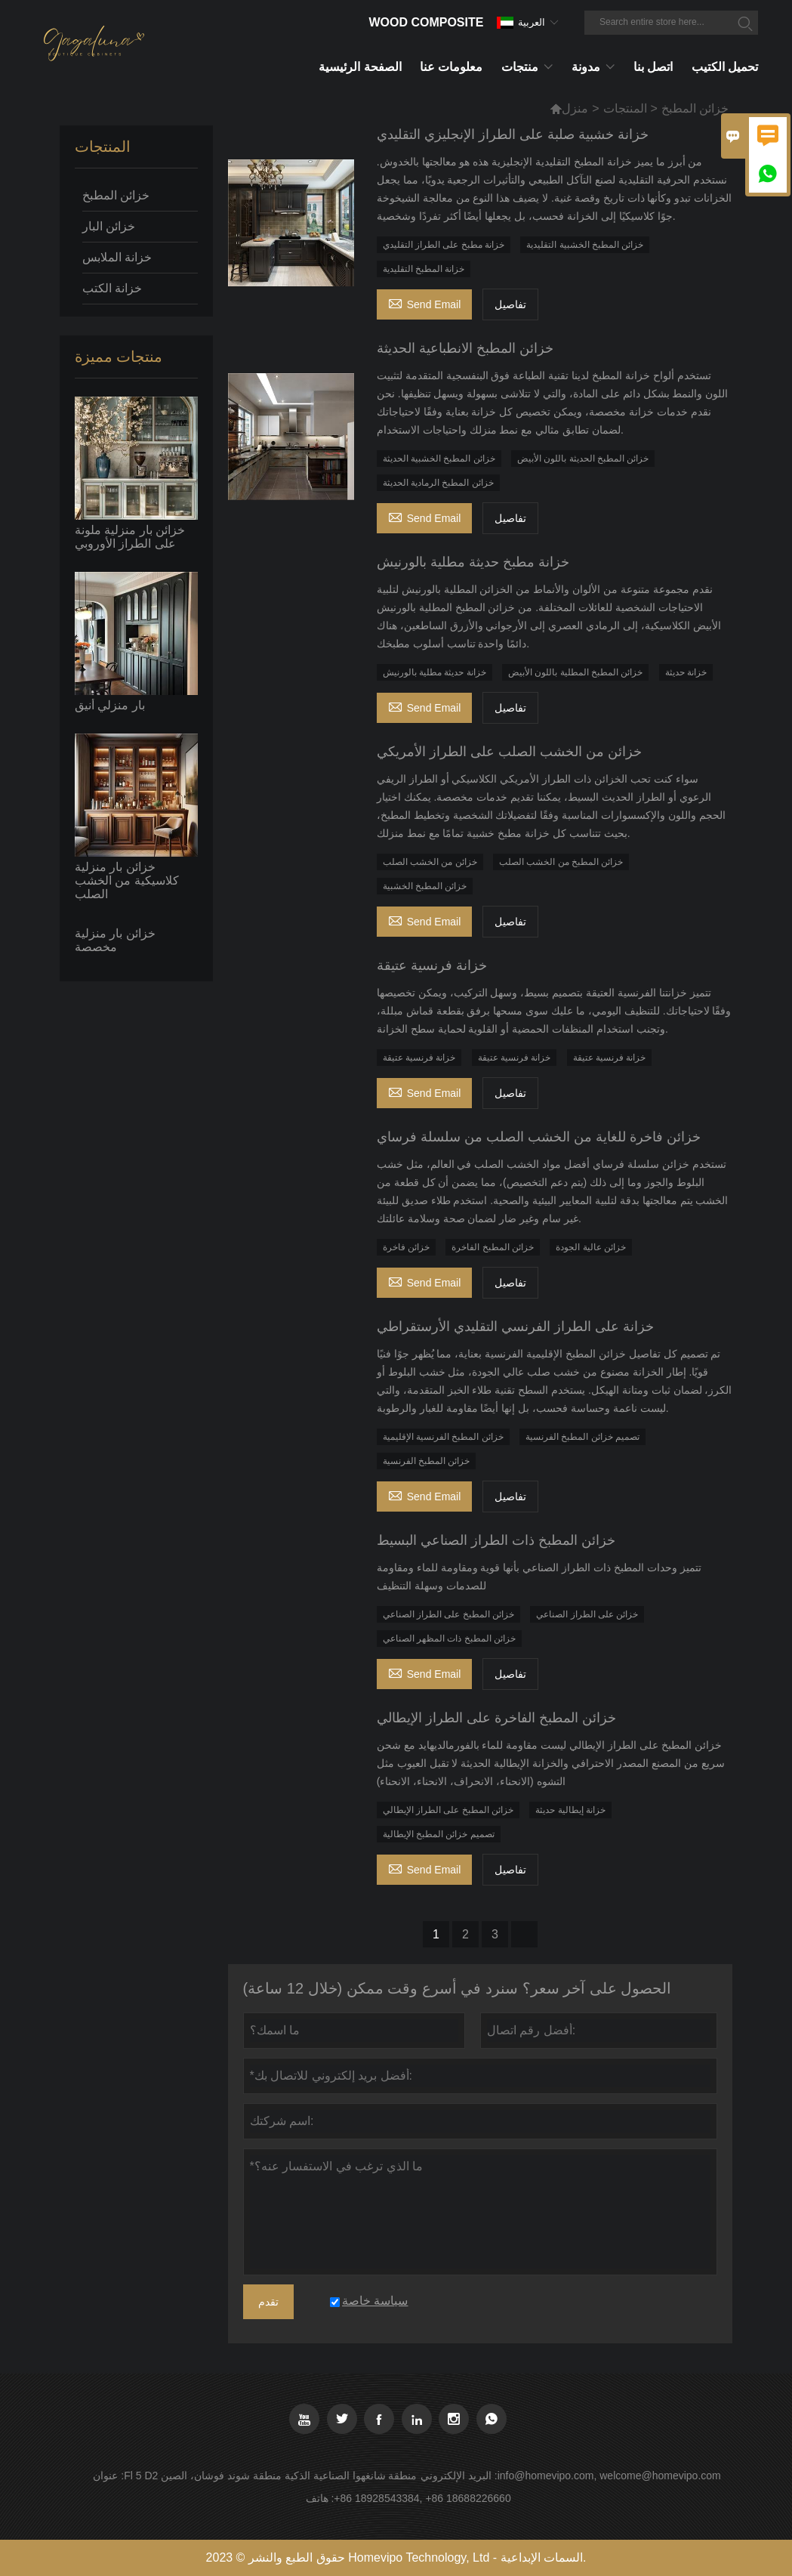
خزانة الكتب (112, 288)
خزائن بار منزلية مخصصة (115, 940)
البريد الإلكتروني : (459, 2475)
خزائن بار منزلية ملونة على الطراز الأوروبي (130, 537)
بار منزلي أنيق (110, 705)
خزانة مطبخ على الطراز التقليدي (443, 244)
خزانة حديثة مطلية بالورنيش (434, 672)
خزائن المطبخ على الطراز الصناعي (448, 1614)
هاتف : (320, 2498)
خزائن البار (108, 226)
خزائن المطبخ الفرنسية (426, 1461)
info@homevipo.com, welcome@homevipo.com (609, 2475)
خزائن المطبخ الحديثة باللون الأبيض (583, 458)
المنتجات (625, 108)
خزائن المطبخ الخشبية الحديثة (439, 458)
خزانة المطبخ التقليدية (424, 269)
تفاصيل (510, 304)
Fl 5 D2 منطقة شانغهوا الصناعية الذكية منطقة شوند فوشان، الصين (270, 2475)
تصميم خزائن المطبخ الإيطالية (439, 1834)
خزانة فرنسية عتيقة (419, 1057)
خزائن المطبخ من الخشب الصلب (561, 862)
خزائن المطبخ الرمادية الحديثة (438, 482)
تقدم (268, 2302)
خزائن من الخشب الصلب (430, 862)
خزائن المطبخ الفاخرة (492, 1247)
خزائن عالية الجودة (591, 1247)
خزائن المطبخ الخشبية (425, 886)
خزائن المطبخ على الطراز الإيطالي (448, 1810)
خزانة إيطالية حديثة (570, 1810)
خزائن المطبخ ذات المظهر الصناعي (449, 1638)
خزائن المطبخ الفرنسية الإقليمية (443, 1437)
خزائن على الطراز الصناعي (587, 1614)
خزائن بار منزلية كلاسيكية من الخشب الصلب (127, 880)
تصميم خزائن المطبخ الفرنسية (582, 1437)
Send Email (424, 302)
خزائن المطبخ (115, 195)
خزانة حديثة (686, 672)
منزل (575, 108)
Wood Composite (425, 22)
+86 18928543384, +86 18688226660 (422, 2498)
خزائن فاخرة (406, 1247)
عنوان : (108, 2475)
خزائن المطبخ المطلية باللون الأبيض (575, 672)
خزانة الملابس (117, 257)
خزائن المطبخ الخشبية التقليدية (584, 244)
